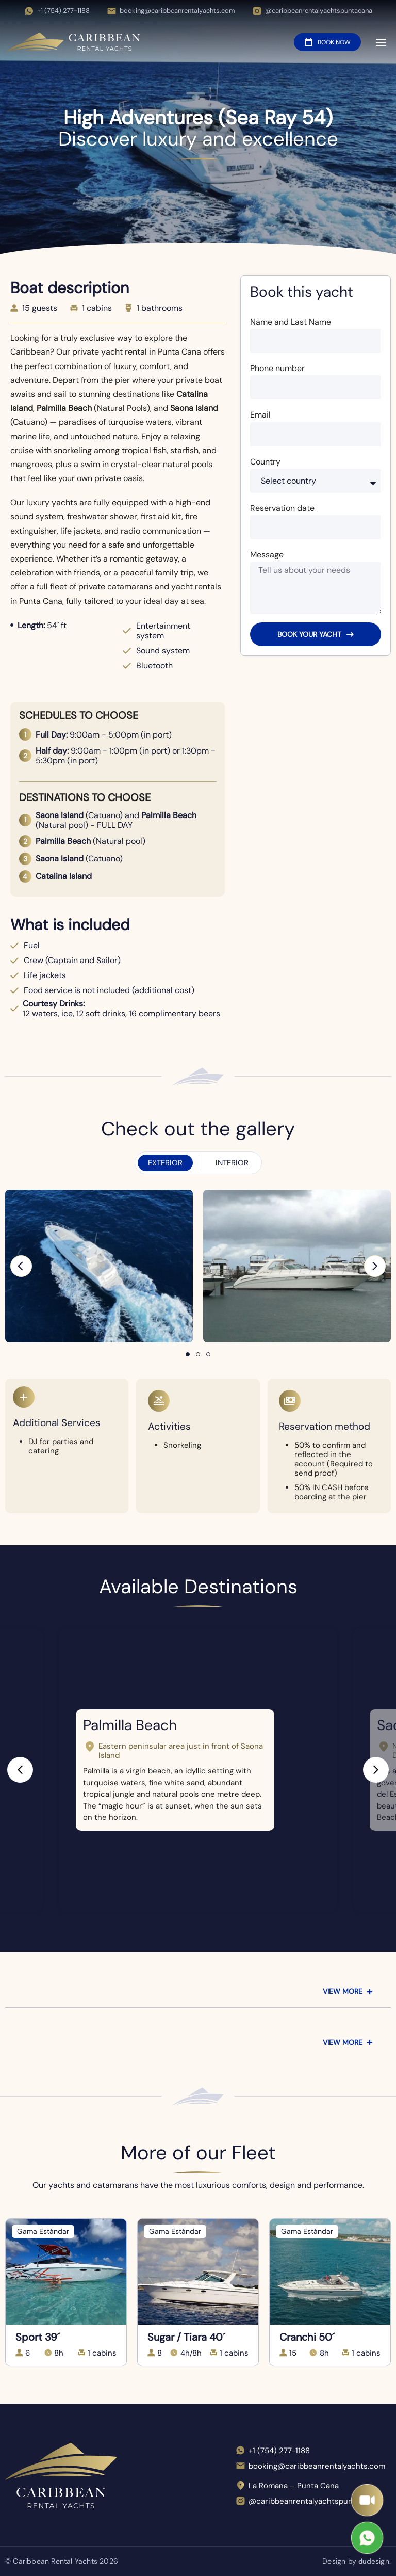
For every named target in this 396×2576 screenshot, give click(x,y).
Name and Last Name (290, 321)
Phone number (277, 368)
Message (267, 554)
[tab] (165, 1163)
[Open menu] (381, 43)
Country (265, 461)
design (373, 2561)
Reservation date (282, 508)
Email (260, 414)
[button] (21, 1266)
